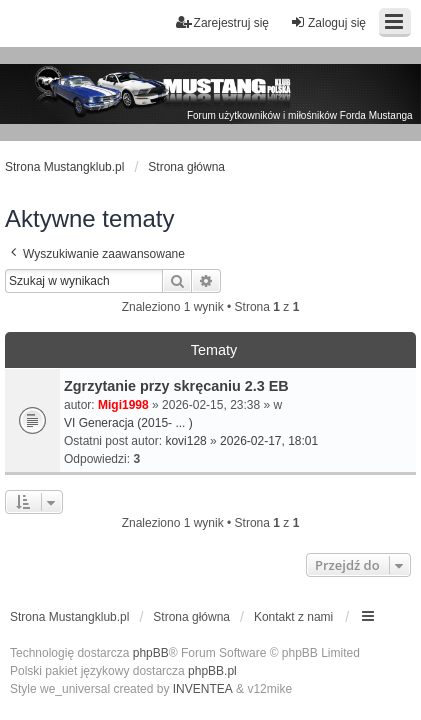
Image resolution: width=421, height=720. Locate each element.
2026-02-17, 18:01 (269, 441)
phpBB (151, 653)
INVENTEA (203, 689)
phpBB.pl (212, 671)
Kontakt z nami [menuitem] (293, 617)
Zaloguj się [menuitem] (328, 22)
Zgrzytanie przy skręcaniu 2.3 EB (176, 386)
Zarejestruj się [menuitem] (222, 22)
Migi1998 (123, 405)
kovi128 (185, 441)
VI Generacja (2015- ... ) (128, 423)
